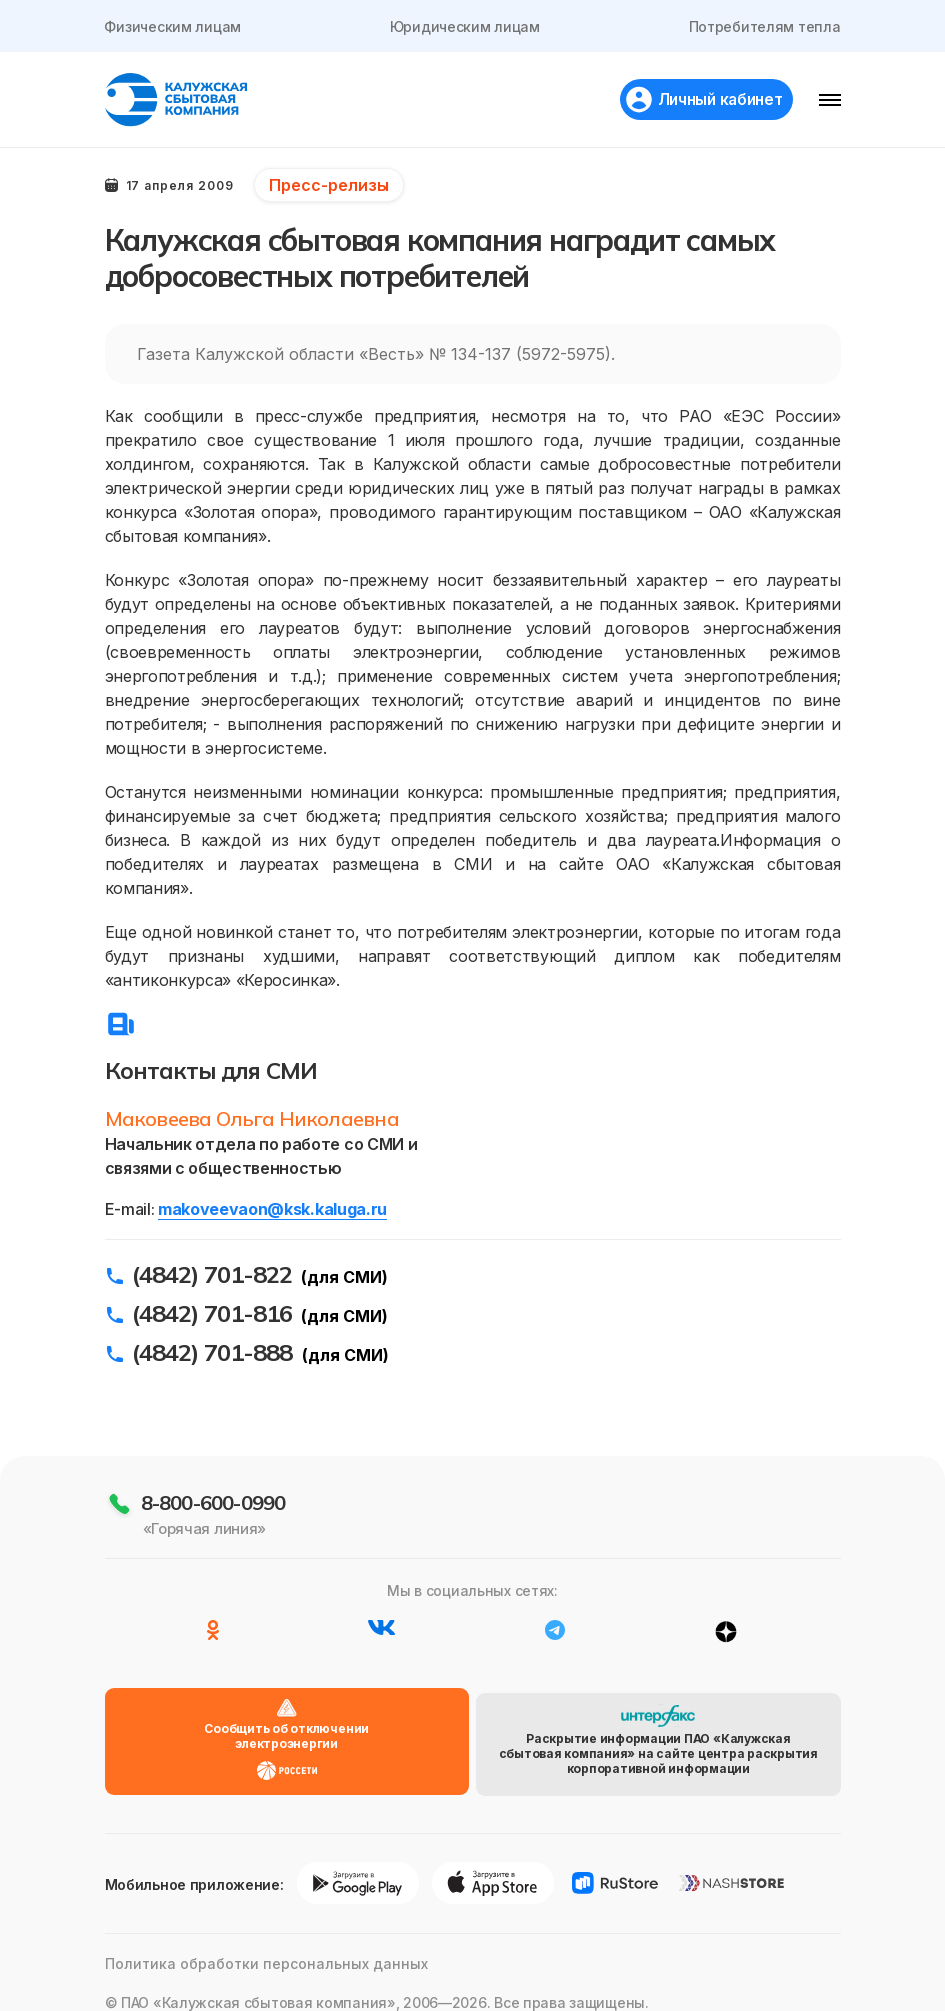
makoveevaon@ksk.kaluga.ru (272, 1215)
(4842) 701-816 (212, 1319)
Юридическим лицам (465, 26)
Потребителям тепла (765, 26)
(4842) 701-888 (212, 1358)
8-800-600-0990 (213, 1509)
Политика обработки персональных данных (266, 1942)
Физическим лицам (173, 26)
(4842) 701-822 (212, 1280)
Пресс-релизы (329, 185)
